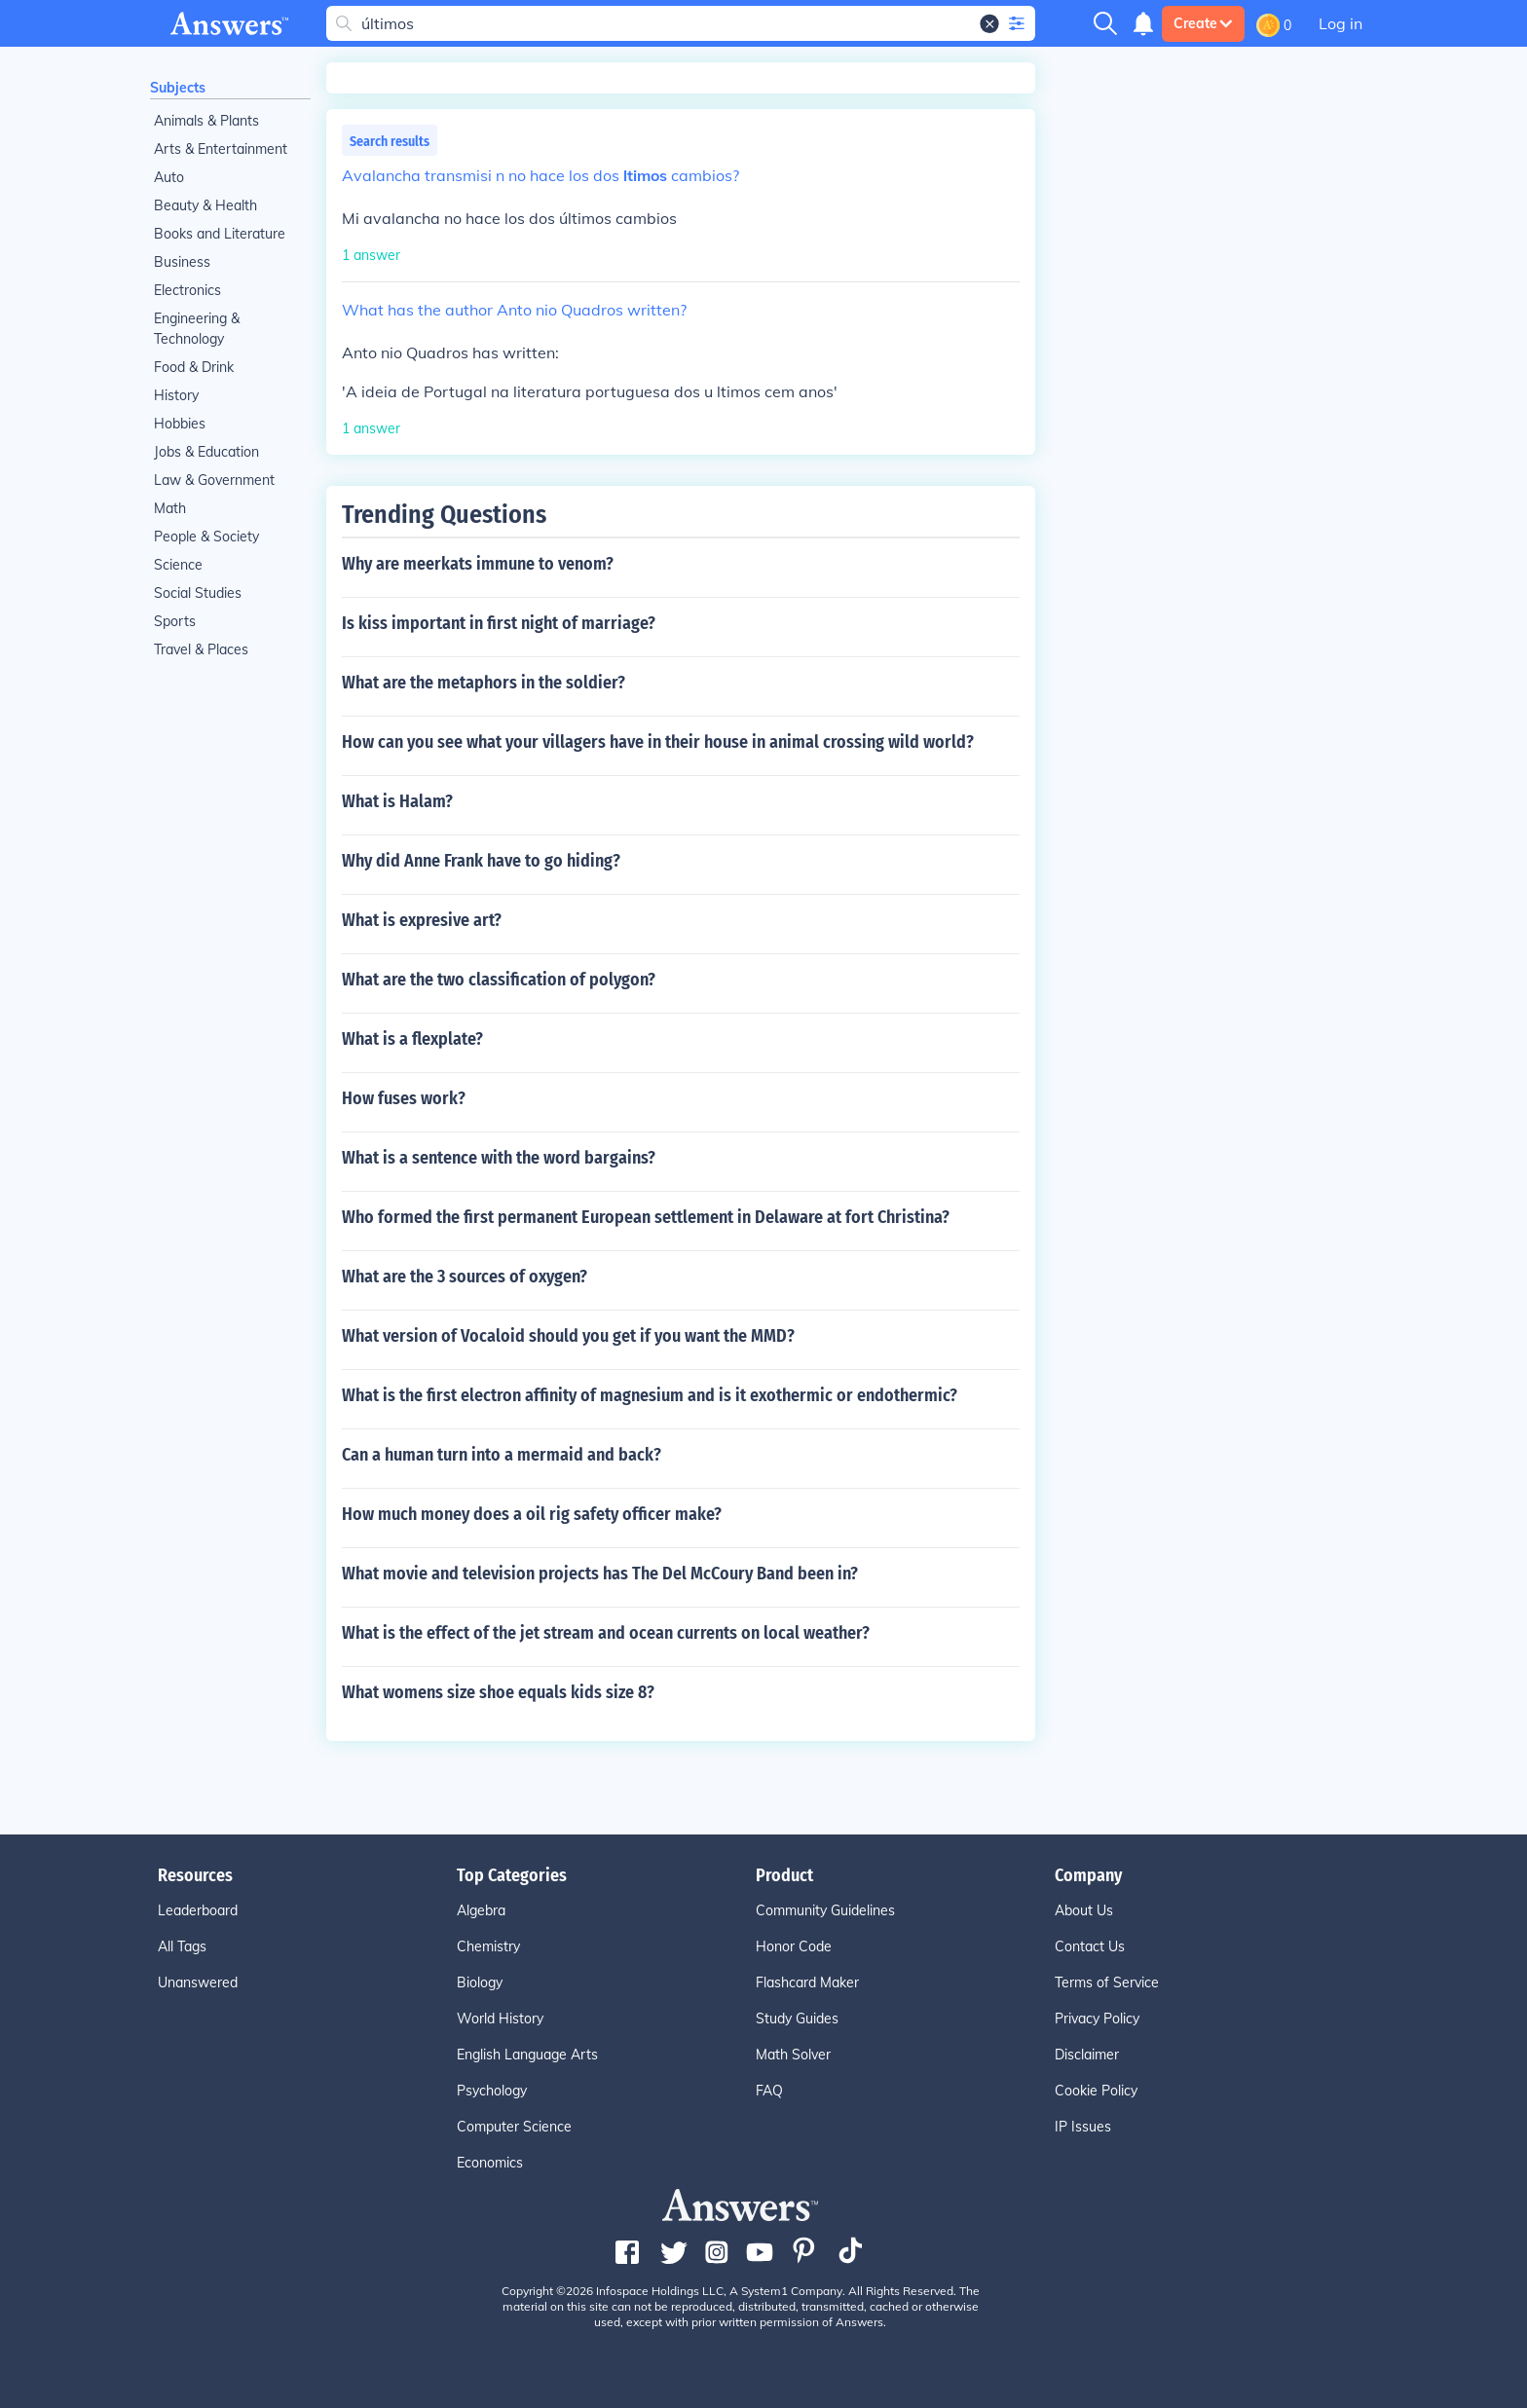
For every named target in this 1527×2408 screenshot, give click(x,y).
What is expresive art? (422, 920)
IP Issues (1083, 2126)
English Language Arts (527, 2054)
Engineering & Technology (197, 329)
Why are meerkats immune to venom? (478, 563)
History (176, 395)
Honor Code (794, 1946)
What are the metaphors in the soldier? (483, 682)
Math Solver (793, 2054)
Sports (175, 621)
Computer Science (514, 2126)
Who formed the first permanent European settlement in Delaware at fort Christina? (646, 1217)
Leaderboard (198, 1910)
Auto (169, 177)
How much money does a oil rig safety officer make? (532, 1514)
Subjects (177, 87)
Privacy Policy (1097, 2018)
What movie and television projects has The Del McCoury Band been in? (600, 1573)
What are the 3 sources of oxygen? (464, 1276)
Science (178, 565)
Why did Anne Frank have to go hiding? (481, 860)
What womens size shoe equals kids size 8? (498, 1692)
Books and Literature (219, 233)
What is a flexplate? (412, 1039)
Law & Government (214, 480)
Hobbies (179, 423)
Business (182, 262)
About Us (1084, 1910)
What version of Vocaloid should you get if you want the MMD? (568, 1336)
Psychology (492, 2090)
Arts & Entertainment (220, 149)
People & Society (206, 536)
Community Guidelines (825, 1910)
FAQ (769, 2090)
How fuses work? (404, 1098)
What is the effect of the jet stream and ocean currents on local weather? (606, 1633)
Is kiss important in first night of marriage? (498, 623)
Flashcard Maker (807, 1982)
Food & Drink (194, 367)
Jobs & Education (206, 452)
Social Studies (198, 593)
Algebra (481, 1910)
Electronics (187, 290)
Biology (480, 1982)
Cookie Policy (1096, 2090)
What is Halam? (397, 801)
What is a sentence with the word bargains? (498, 1157)
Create (1203, 23)
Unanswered (198, 1982)
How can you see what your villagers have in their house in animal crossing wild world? (658, 742)
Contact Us (1090, 1946)
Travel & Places (201, 649)
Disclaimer (1087, 2054)
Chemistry (488, 1946)
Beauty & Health (205, 205)
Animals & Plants (206, 121)
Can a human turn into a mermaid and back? (501, 1454)
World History (500, 2018)
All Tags (182, 1946)
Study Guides (797, 2018)
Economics (490, 2162)
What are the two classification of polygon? (498, 979)
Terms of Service (1107, 1982)
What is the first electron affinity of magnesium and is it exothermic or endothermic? (649, 1395)
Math (170, 508)
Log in (1340, 23)
